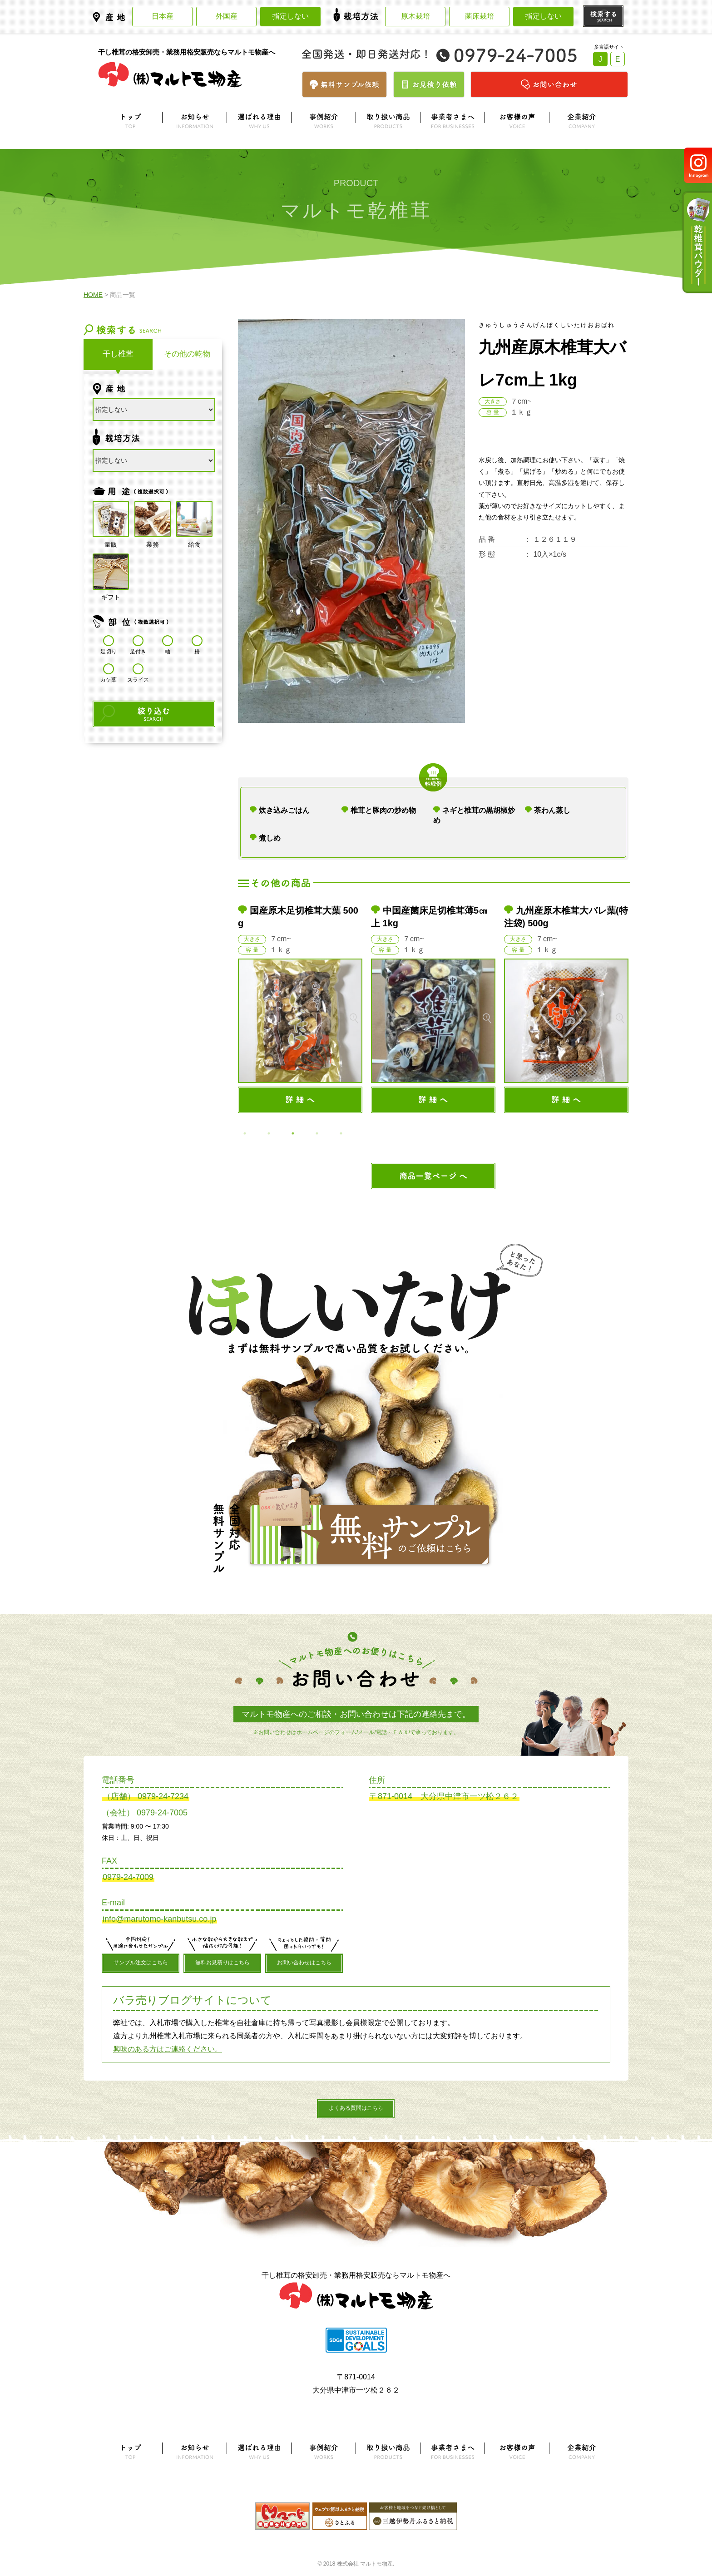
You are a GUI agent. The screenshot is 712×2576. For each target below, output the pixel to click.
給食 (194, 519)
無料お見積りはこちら (222, 1962)
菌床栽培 (479, 16)
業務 (152, 519)
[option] (300, 1008)
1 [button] (244, 1133)
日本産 (162, 16)
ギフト (111, 572)
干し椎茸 (118, 354)
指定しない (290, 16)
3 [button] (292, 1133)
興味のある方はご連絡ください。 (167, 2049)
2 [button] (268, 1133)
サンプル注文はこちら (141, 1962)
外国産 (226, 16)
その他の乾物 (187, 354)
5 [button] (341, 1133)
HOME (93, 294)
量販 (111, 519)
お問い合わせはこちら (304, 1962)
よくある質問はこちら (356, 2108)
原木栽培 (415, 16)
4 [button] (316, 1133)
